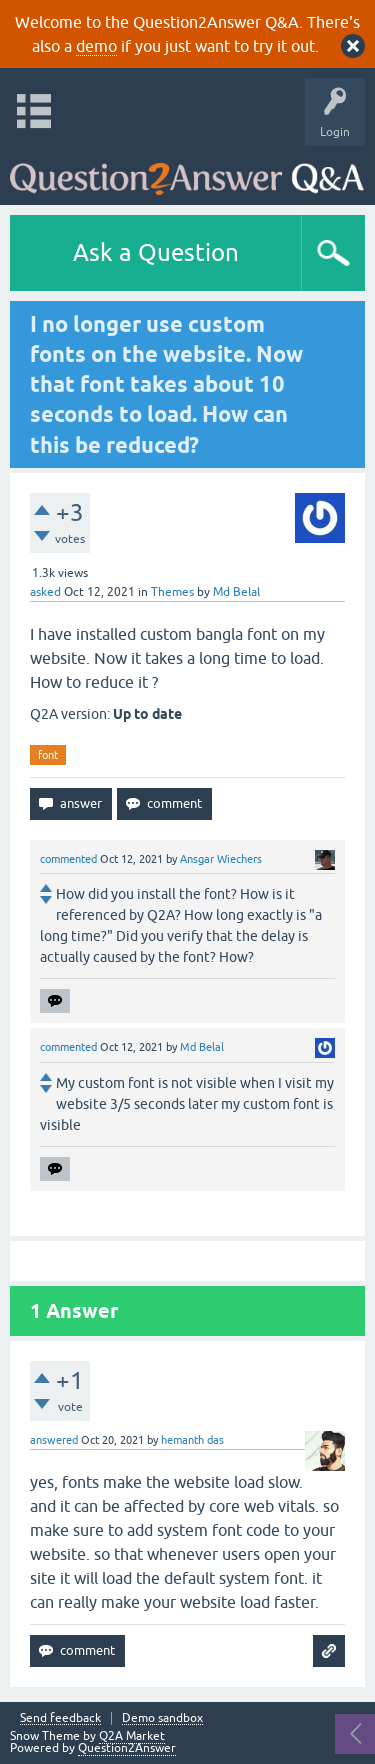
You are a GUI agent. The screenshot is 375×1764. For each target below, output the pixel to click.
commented (68, 859)
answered (54, 1440)
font (48, 755)
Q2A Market (132, 1736)
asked (45, 592)
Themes (172, 592)
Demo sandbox (162, 1718)
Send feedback (60, 1718)
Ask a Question (156, 252)
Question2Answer (127, 1748)
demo (96, 46)
